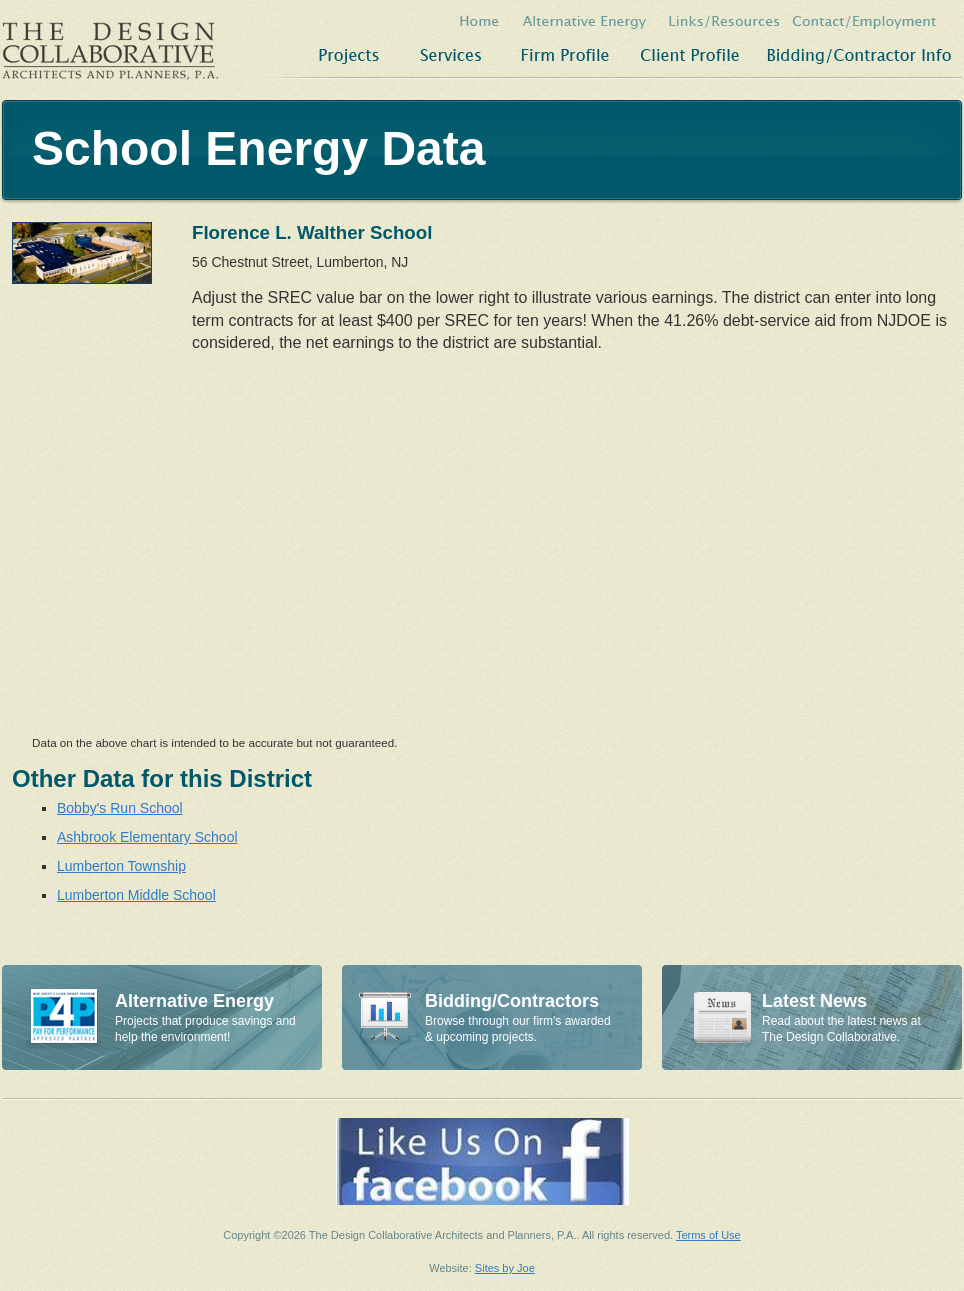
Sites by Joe (505, 1268)
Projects (344, 55)
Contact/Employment (876, 18)
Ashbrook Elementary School (147, 837)
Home (480, 18)
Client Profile (689, 55)
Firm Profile (564, 55)
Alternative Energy (585, 18)
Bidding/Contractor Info (859, 55)
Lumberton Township (121, 866)
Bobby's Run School (120, 808)
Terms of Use (708, 1235)
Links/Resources (723, 18)
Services (451, 55)
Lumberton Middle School (136, 895)
